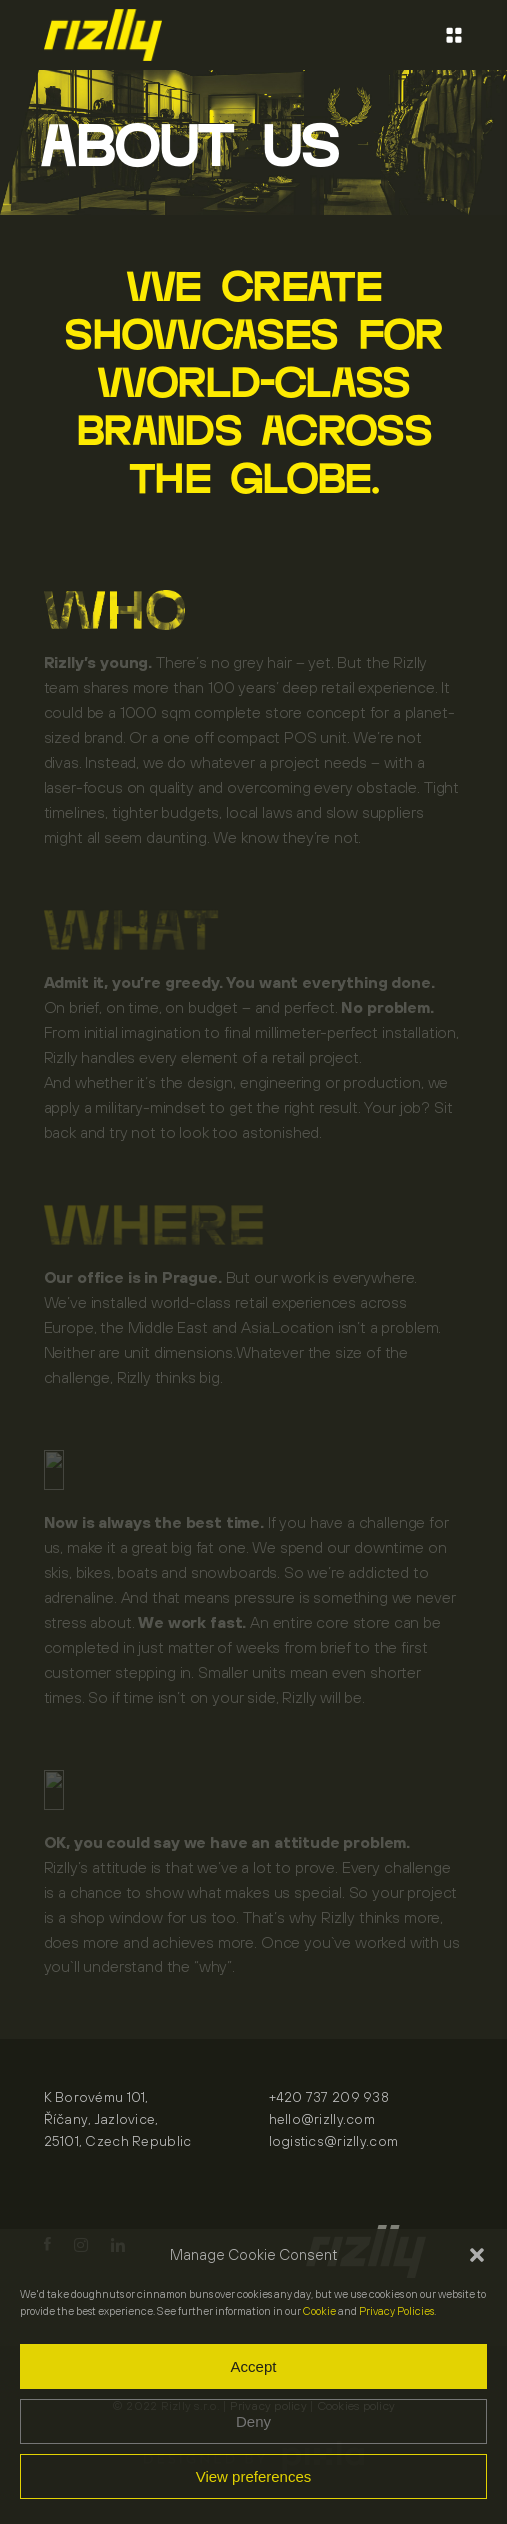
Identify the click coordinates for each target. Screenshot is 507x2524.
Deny (253, 2421)
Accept (254, 2366)
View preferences (254, 2476)
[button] (477, 2255)
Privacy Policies (396, 2311)
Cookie (319, 2311)
